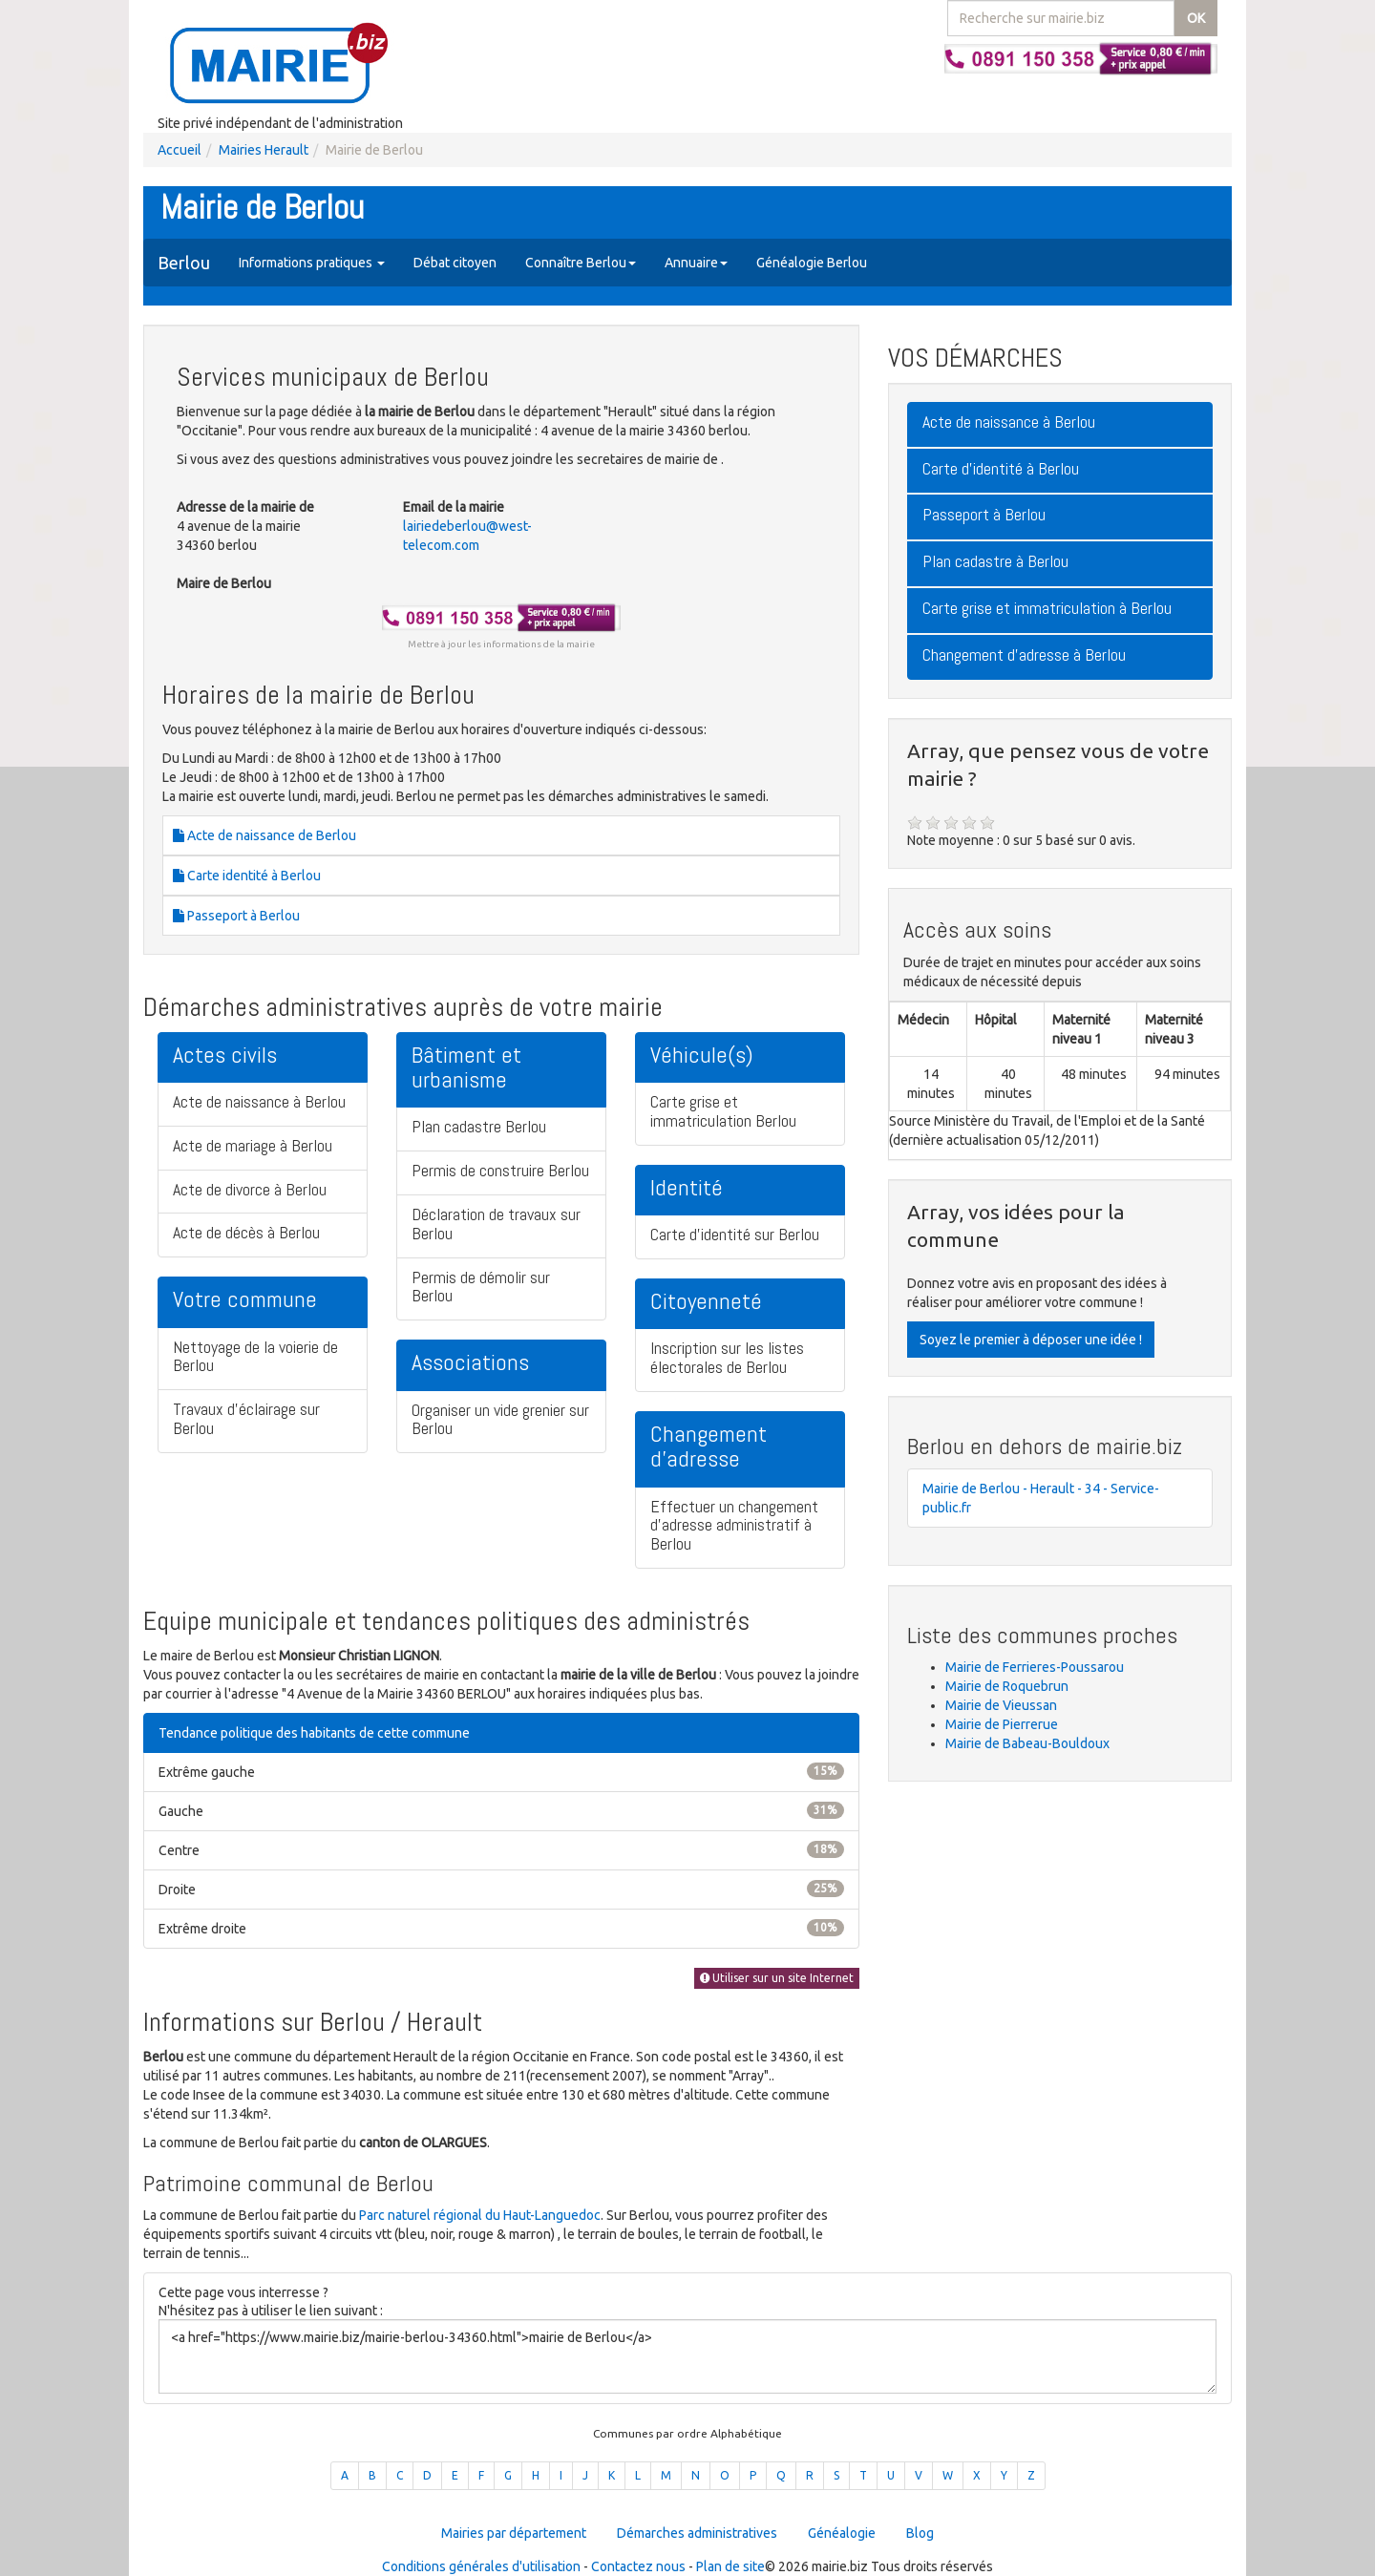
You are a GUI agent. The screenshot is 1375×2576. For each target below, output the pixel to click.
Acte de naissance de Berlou (264, 835)
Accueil (179, 150)
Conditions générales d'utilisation (481, 2566)
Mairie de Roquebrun (1006, 1686)
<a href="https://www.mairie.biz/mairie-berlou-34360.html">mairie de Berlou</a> (687, 2356)
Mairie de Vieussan (1001, 1705)
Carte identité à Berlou (247, 875)
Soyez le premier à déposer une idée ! (1031, 1339)
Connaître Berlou (580, 262)
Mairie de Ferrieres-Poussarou (1034, 1667)
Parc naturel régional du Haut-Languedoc (480, 2215)
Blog (920, 2533)
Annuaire (696, 262)
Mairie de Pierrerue (1001, 1724)
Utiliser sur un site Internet (777, 1978)
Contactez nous (638, 2566)
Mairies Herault (263, 150)
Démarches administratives (697, 2533)
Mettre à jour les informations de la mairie (501, 644)
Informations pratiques (312, 262)
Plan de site (730, 2566)
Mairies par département (513, 2533)
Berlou (184, 262)
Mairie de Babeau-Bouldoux (1027, 1743)
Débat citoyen (455, 262)
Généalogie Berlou (811, 262)
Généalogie (842, 2533)
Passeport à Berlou (236, 915)
